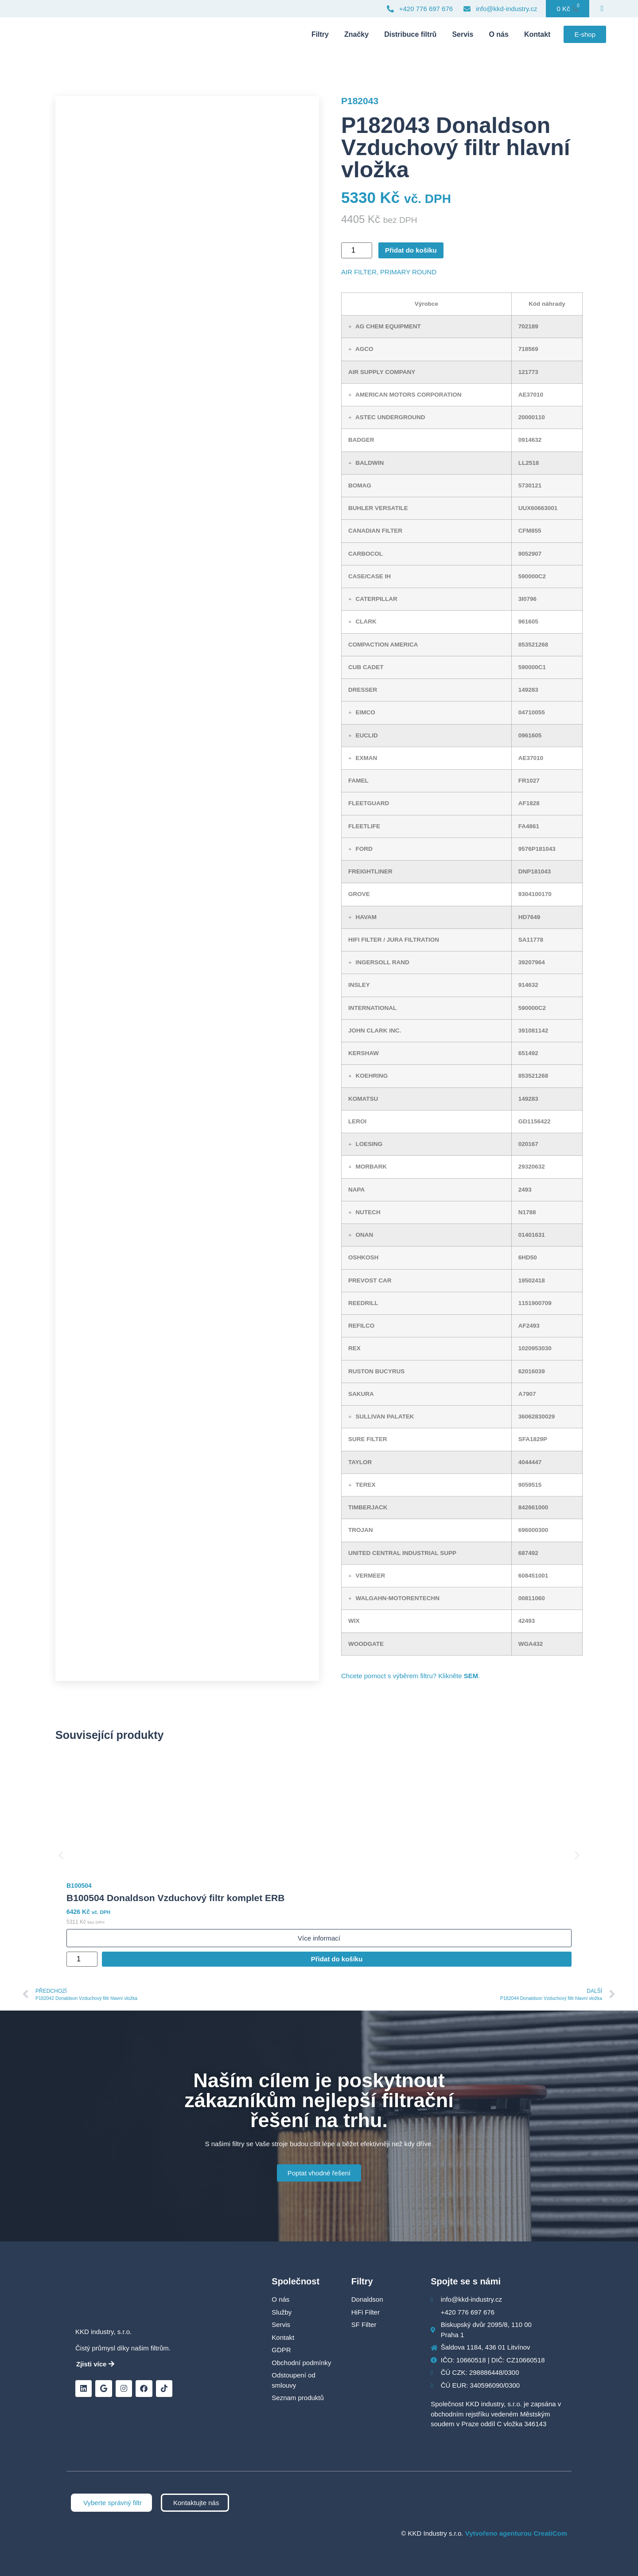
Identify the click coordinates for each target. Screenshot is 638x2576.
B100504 (79, 1885)
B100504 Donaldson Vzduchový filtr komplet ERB (175, 1898)
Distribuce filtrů (410, 34)
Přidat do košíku (411, 250)
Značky (356, 34)
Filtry (320, 34)
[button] (350, 326)
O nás (498, 34)
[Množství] (356, 250)
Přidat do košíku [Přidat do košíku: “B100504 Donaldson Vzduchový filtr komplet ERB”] (337, 1959)
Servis (462, 34)
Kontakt (537, 34)
